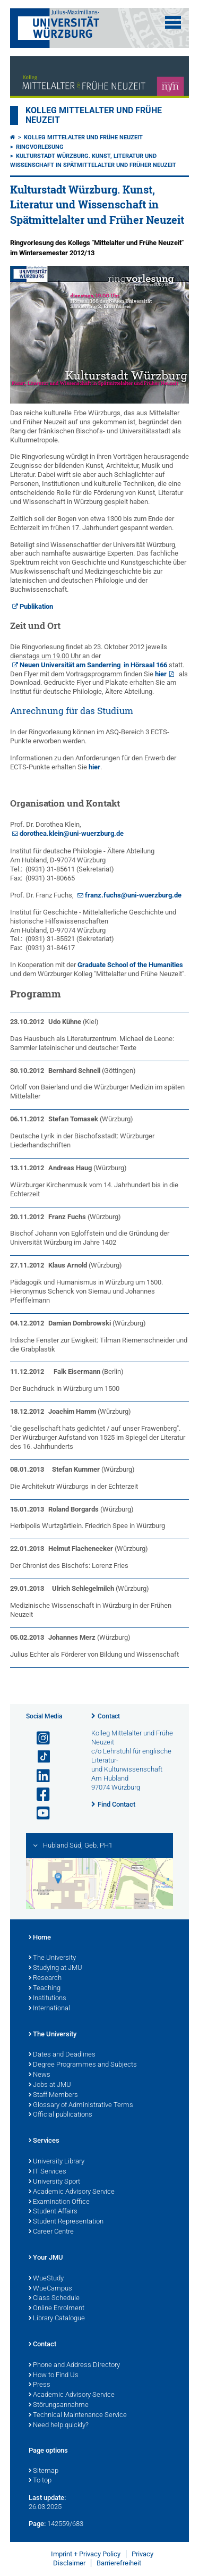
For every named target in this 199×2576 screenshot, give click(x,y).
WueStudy (46, 2279)
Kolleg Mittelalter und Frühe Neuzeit (83, 137)
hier (161, 674)
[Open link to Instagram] (38, 1738)
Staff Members (53, 2095)
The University (52, 1958)
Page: (37, 2524)
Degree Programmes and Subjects (83, 2065)
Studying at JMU (55, 1968)
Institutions (47, 1998)
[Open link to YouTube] (38, 1813)
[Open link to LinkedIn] (38, 1776)
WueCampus (50, 2289)
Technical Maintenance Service (78, 2415)
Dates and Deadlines (62, 2055)
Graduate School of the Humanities (130, 965)
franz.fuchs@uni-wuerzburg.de (133, 895)
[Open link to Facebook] (38, 1794)
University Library (56, 2162)
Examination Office (59, 2202)
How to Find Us (54, 2375)
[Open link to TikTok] (38, 1757)
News (39, 2075)
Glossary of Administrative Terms (81, 2105)
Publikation (36, 606)
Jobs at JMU (50, 2085)
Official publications (60, 2115)
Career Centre (51, 2232)
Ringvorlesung (40, 147)
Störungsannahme (59, 2405)
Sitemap (43, 2471)
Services (44, 2141)
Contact (109, 1716)
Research (45, 1978)
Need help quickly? (59, 2425)
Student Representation (66, 2222)
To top (40, 2481)
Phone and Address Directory (74, 2365)
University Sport (54, 2182)
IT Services (47, 2172)
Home (40, 1938)
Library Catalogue (57, 2318)
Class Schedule (54, 2298)
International (49, 2008)
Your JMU (46, 2258)
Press (39, 2385)
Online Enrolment (56, 2308)
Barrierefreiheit (119, 2563)
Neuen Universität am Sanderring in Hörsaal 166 (93, 665)
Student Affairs (53, 2212)
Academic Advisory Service (72, 2192)
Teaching (44, 1988)
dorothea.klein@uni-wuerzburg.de (72, 833)
